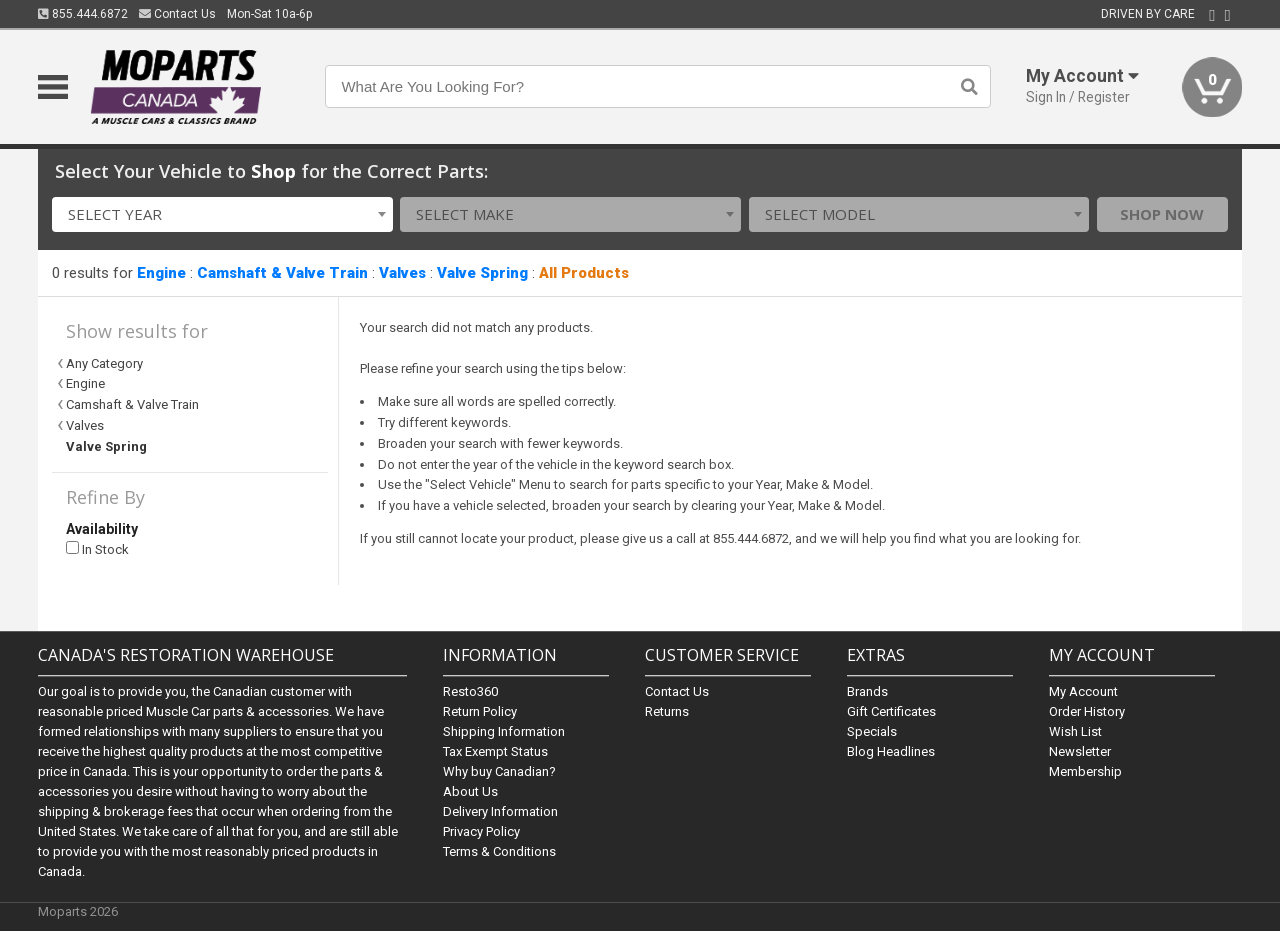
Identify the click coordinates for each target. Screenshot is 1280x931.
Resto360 (470, 691)
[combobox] (222, 214)
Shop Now (1162, 214)
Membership (1085, 771)
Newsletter (1080, 751)
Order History (1087, 711)
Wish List (1075, 731)
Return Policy (480, 711)
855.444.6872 (83, 14)
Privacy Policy (481, 831)
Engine (161, 273)
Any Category (104, 363)
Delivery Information (500, 811)
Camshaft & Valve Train (282, 273)
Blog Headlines (891, 751)
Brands (867, 691)
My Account (1083, 691)
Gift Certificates (891, 711)
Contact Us (177, 14)
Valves (402, 273)
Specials (872, 731)
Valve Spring (482, 273)
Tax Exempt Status (495, 751)
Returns (667, 711)
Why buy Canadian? (499, 771)
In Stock (97, 549)
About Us (470, 791)
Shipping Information (504, 731)
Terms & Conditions (499, 851)
